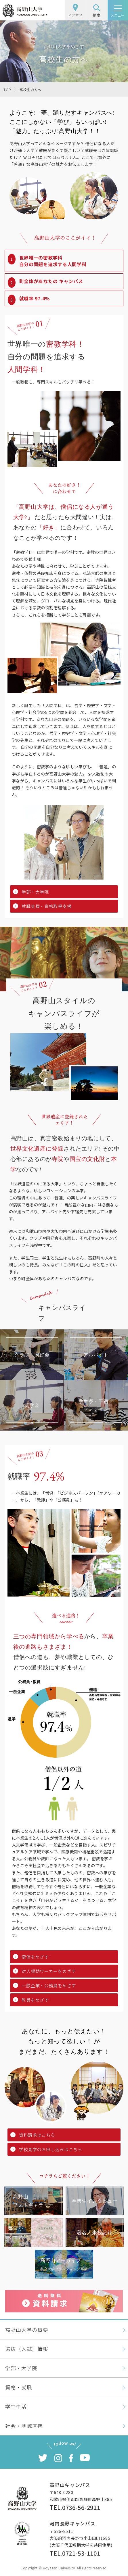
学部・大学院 (35, 892)
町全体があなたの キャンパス (51, 281)
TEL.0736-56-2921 (74, 2507)
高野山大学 (25, 10)
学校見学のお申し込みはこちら (50, 2149)
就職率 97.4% (34, 298)
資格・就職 (18, 2387)
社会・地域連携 (24, 2425)
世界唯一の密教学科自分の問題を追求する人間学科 (53, 260)
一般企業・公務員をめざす (49, 1985)
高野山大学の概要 (26, 2329)
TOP (7, 89)
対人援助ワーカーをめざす (49, 1971)
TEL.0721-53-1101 (74, 2553)
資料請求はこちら (37, 2135)
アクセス (75, 11)
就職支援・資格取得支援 (46, 906)
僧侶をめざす (35, 1957)
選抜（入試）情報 (26, 2348)
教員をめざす (35, 2000)
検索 (96, 10)
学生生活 (16, 2406)
